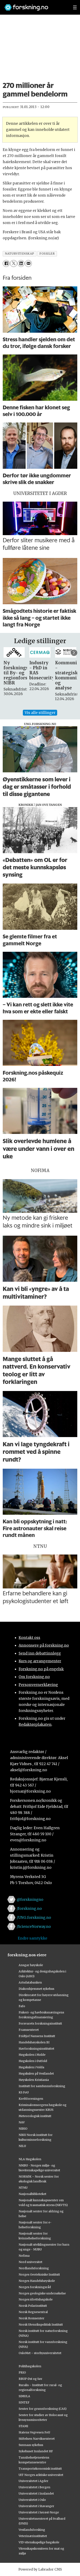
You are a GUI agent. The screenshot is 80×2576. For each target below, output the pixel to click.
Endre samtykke (32, 1938)
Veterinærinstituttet (33, 2536)
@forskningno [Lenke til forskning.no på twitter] (30, 1899)
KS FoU (24, 2092)
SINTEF (24, 2402)
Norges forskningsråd (35, 2287)
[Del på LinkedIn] (21, 263)
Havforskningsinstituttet (36, 2048)
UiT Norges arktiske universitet (41, 2475)
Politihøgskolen (30, 2366)
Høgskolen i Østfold (33, 2061)
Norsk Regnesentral (33, 2312)
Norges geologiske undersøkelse (42, 2293)
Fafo (22, 2006)
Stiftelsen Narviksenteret (37, 2439)
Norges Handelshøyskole (37, 2281)
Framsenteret (29, 2030)
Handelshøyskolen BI (34, 2042)
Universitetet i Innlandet (36, 2493)
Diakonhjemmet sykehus (36, 1989)
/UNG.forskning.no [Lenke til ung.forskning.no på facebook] (34, 1917)
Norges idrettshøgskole (36, 2299)
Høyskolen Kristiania (34, 2080)
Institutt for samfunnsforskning (42, 2086)
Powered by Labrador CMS (40, 2569)
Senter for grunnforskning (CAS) (42, 2409)
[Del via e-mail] (28, 263)
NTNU (23, 2188)
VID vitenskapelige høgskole (39, 2542)
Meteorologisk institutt (35, 2116)
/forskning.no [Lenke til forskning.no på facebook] (29, 1908)
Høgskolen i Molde (32, 2055)
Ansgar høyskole (31, 1965)
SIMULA (24, 2396)
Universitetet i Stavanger (36, 2506)
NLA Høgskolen (30, 2159)
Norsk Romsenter (31, 2318)
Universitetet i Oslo (32, 2500)
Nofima (24, 2256)
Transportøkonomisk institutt (40, 2468)
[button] (74, 652)
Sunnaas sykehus (31, 2445)
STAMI (23, 2426)
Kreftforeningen (31, 2099)
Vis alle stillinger (40, 712)
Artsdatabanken (30, 1982)
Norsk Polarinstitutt (33, 2306)
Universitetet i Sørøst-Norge (39, 2512)
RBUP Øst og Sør (30, 2379)
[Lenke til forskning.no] (35, 5)
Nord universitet (30, 2262)
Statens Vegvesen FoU (34, 2432)
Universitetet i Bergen (34, 2487)
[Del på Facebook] (6, 263)
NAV (22, 2122)
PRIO (22, 2372)
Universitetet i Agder (33, 2481)
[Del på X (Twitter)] (13, 263)
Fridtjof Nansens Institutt (37, 2036)
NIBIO (23, 2128)
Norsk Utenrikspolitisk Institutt (41, 2324)
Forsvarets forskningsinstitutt (40, 2023)
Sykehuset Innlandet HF (36, 2451)
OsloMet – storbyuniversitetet (40, 2353)
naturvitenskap (19, 253)
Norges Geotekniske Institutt (39, 2274)
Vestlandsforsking (32, 2530)
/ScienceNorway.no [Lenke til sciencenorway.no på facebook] (34, 1926)
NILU (22, 2146)
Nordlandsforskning (34, 2268)
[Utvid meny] (75, 7)
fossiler (47, 253)
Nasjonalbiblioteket (32, 2194)
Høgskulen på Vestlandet (36, 2073)
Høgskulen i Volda (31, 2067)
